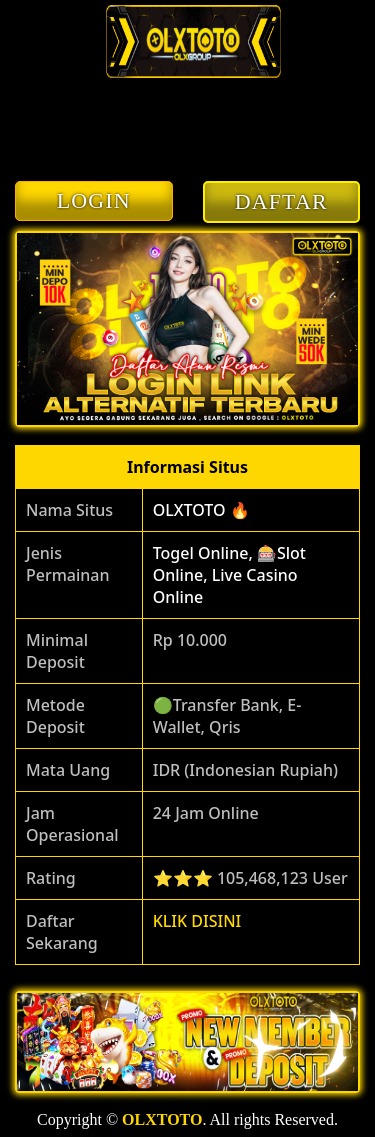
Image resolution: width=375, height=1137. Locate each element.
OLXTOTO (162, 1119)
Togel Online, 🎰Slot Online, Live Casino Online (229, 575)
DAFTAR (281, 201)
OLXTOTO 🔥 (201, 510)
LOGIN (94, 200)
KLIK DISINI (197, 921)
